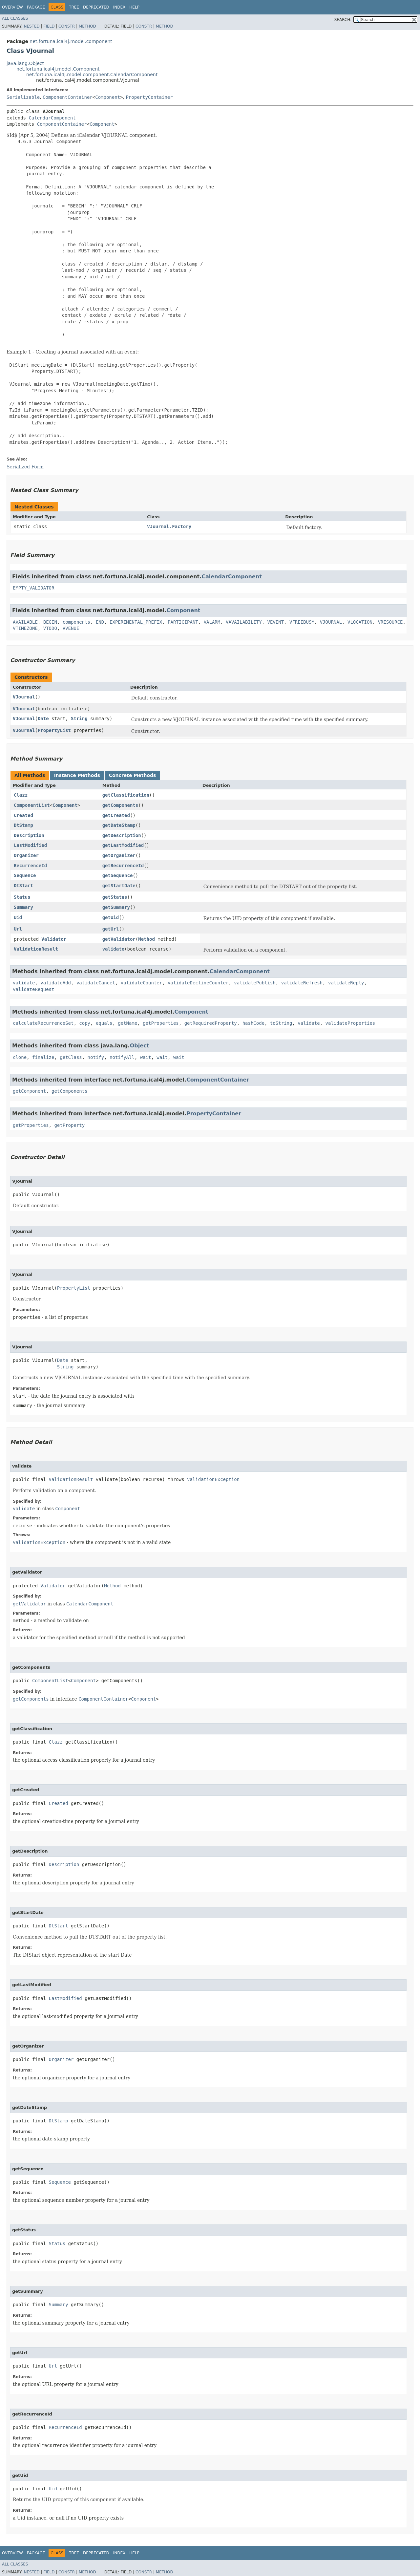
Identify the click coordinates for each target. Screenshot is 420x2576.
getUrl (110, 929)
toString (281, 1023)
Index (119, 7)
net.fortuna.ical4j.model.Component (58, 69)
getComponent (29, 1091)
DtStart (23, 885)
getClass (71, 1057)
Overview (12, 7)
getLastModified (123, 845)
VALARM (212, 622)
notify (96, 1057)
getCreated (116, 815)
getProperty (69, 1125)
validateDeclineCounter (198, 982)
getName (127, 1023)
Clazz (21, 795)
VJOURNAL (331, 622)
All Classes (15, 18)
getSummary (116, 907)
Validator (53, 939)
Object (139, 1045)
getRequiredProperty (210, 1023)
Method (87, 26)
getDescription (121, 835)
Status (22, 897)
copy (84, 1023)
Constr (66, 26)
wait (145, 1057)
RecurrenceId (30, 865)
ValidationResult (36, 949)
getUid (110, 917)
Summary (23, 907)
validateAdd (55, 982)
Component (107, 97)
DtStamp (23, 825)
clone (20, 1057)
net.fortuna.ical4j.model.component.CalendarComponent (92, 74)
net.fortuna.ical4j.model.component (71, 41)
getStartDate (119, 885)
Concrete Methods (132, 775)
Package (36, 7)
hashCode (253, 1023)
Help (134, 7)
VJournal (24, 696)
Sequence (25, 875)
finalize (43, 1057)
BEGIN (50, 622)
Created (23, 815)
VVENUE (71, 628)
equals (104, 1023)
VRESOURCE (390, 622)
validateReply (346, 982)
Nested (31, 26)
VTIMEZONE (25, 628)
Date (43, 718)
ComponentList (32, 805)
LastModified (30, 845)
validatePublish (254, 982)
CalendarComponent (52, 117)
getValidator (119, 939)
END (100, 622)
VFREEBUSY (301, 622)
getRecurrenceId (123, 865)
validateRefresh (302, 982)
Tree (74, 7)
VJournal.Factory (169, 526)
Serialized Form (25, 466)
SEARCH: (343, 19)
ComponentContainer (68, 97)
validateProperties (350, 1023)
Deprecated (96, 7)
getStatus (114, 897)
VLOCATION (359, 622)
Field (48, 26)
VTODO (50, 628)
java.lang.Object (25, 63)
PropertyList (54, 730)
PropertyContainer (149, 97)
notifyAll (122, 1057)
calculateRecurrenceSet (43, 1023)
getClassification (125, 795)
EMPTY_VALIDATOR (33, 587)
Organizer (26, 855)
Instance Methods (77, 775)
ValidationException (213, 1479)
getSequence (117, 875)
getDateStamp (119, 825)
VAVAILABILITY (244, 622)
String (79, 718)
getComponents (120, 805)
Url (18, 929)
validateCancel (95, 982)
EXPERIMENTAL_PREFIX (136, 622)
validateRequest (33, 989)
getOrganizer (119, 855)
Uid (18, 917)
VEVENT (275, 622)
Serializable (23, 97)
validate (113, 949)
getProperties (161, 1023)
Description (29, 835)
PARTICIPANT (183, 622)
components (76, 622)
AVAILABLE (25, 622)
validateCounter (141, 982)
